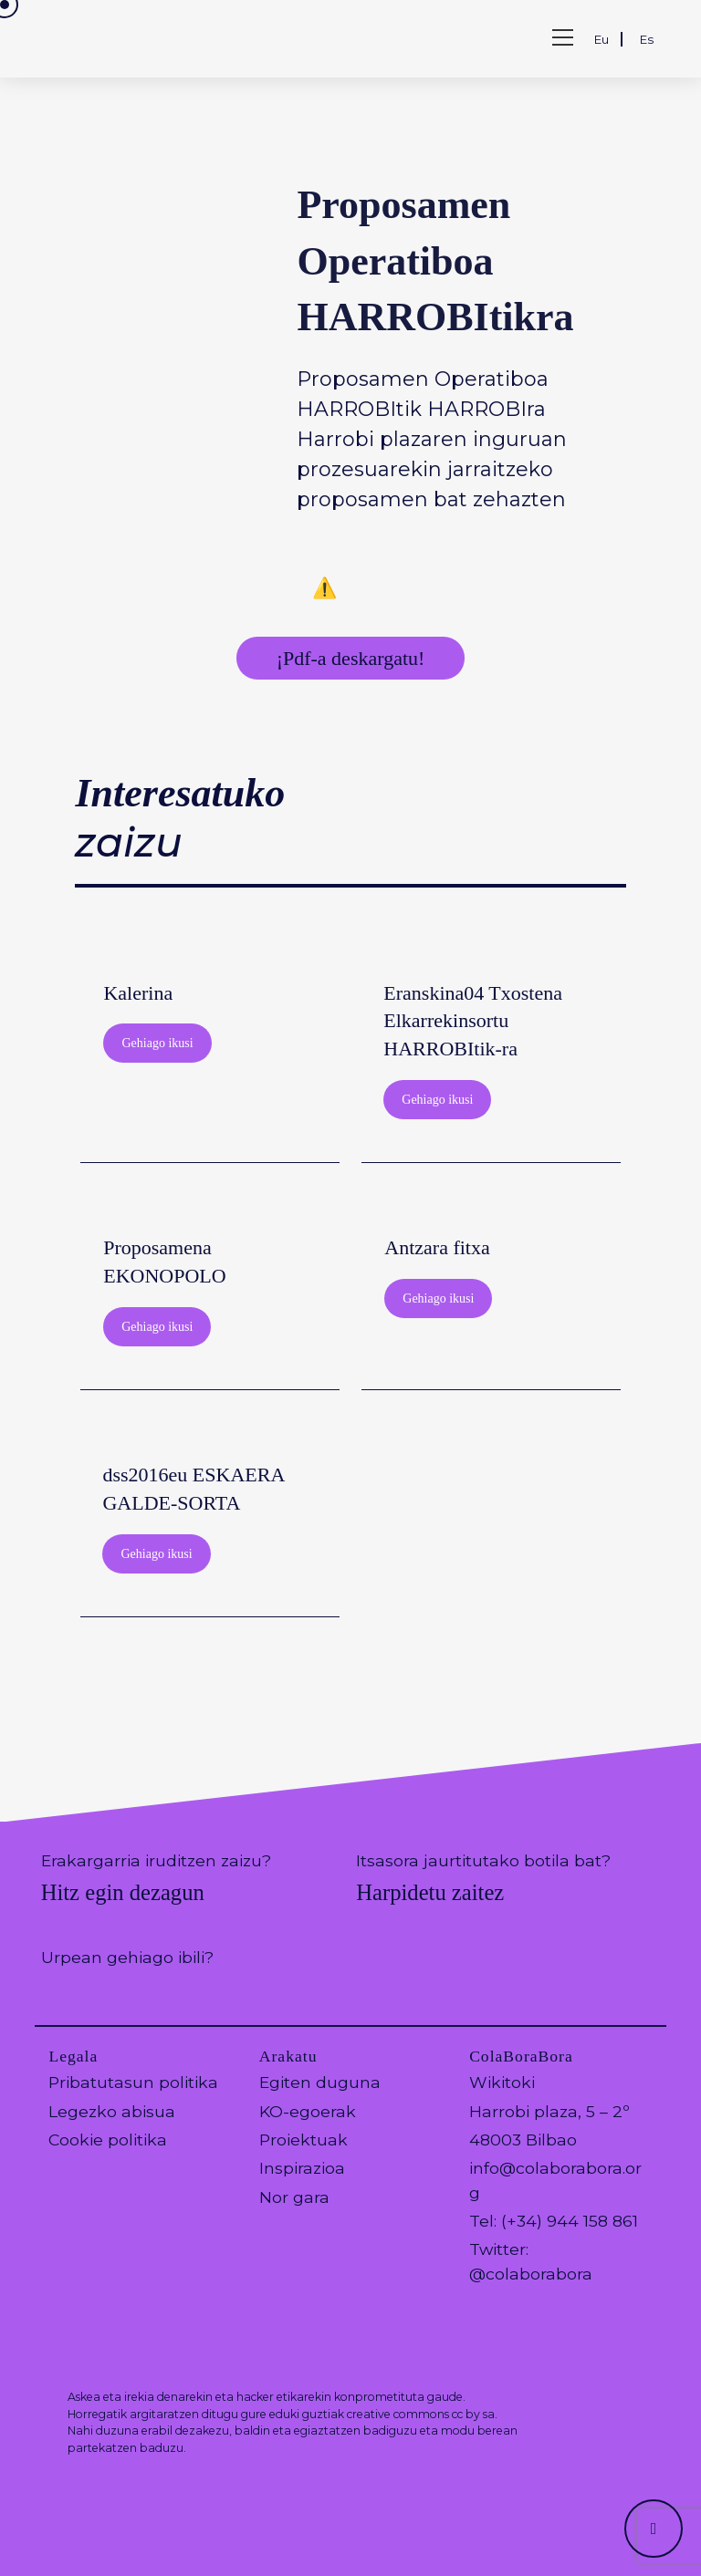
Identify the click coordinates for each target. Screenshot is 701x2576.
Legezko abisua (111, 2111)
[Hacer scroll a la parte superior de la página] (653, 2528)
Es (647, 39)
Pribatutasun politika (133, 2082)
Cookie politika (107, 2139)
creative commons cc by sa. (422, 2414)
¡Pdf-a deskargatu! (351, 658)
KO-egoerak (307, 2111)
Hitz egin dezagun (122, 1892)
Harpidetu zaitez (430, 1892)
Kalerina (138, 993)
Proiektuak (303, 2139)
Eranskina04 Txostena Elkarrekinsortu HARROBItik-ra (472, 1021)
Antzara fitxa (436, 1247)
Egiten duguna (320, 2082)
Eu (601, 39)
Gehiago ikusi (157, 1043)
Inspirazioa (302, 2167)
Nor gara (294, 2197)
